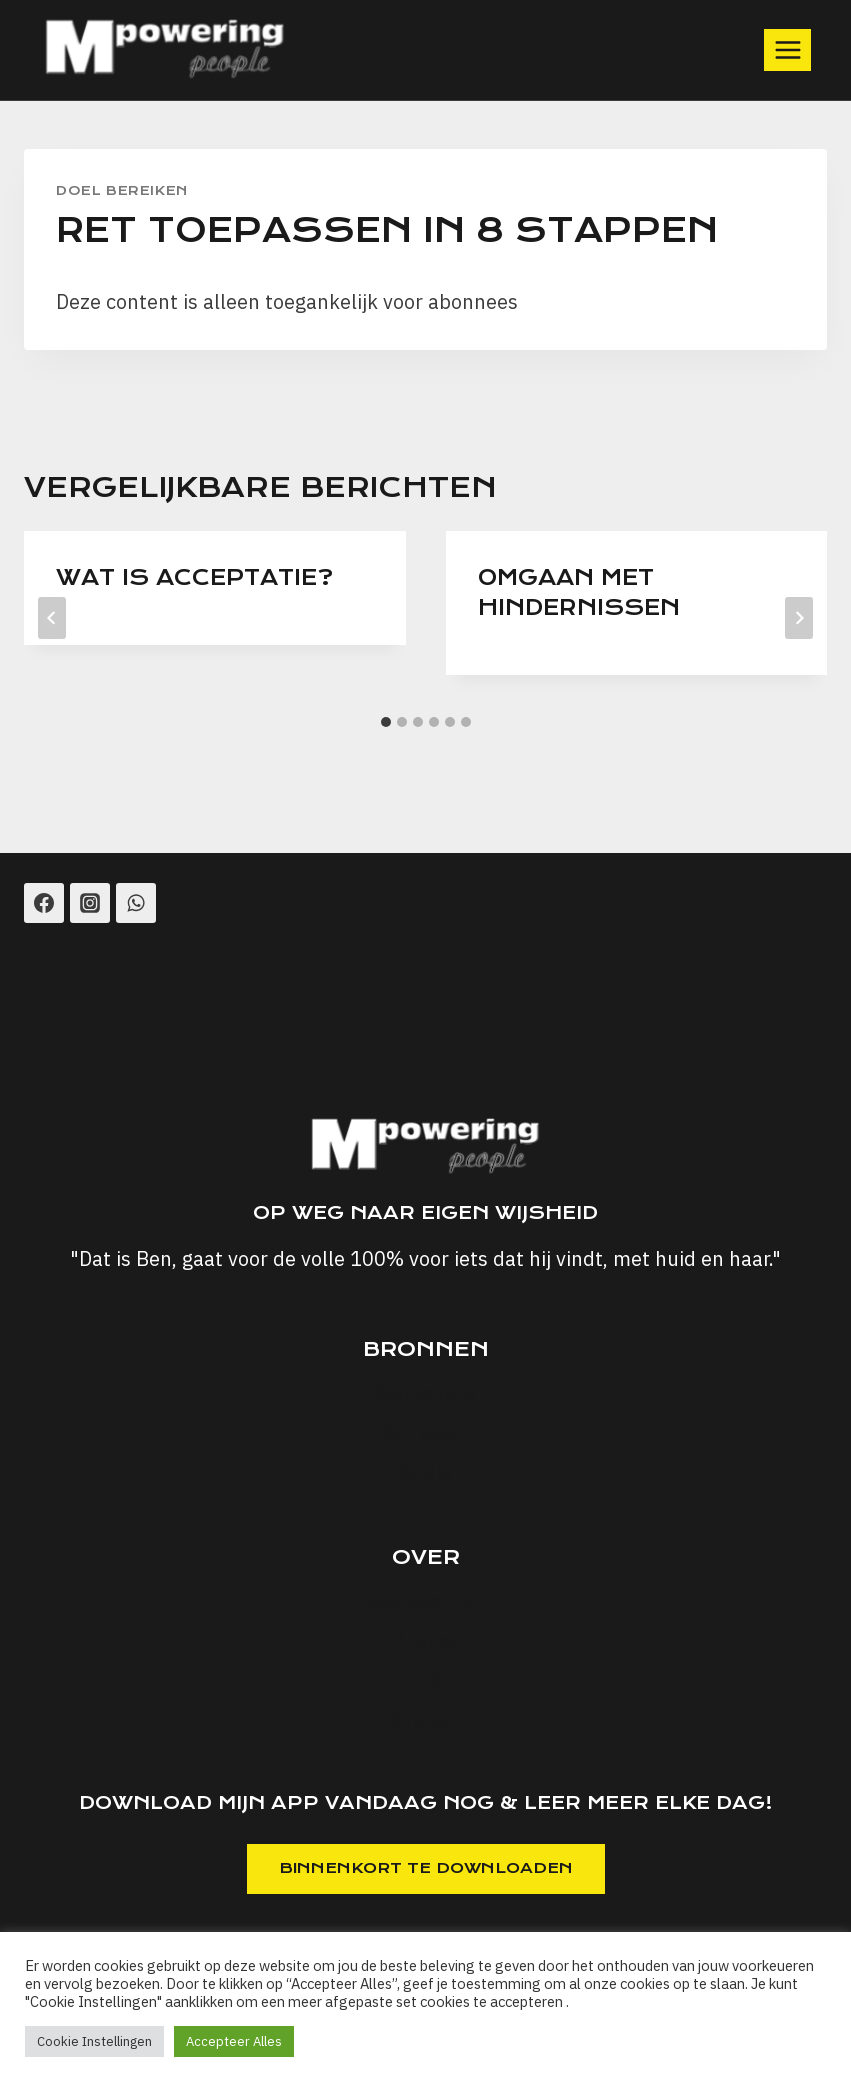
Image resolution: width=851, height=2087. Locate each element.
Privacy (425, 1640)
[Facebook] (44, 903)
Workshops (425, 1392)
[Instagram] (90, 903)
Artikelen (425, 1432)
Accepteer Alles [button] (234, 2041)
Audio (425, 1472)
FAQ (426, 1680)
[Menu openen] (787, 49)
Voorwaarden (425, 1600)
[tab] (386, 722)
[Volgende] (799, 618)
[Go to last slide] (52, 618)
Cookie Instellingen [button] (94, 2041)
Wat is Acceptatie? (194, 577)
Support (426, 1720)
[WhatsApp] (136, 903)
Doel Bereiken (122, 190)
